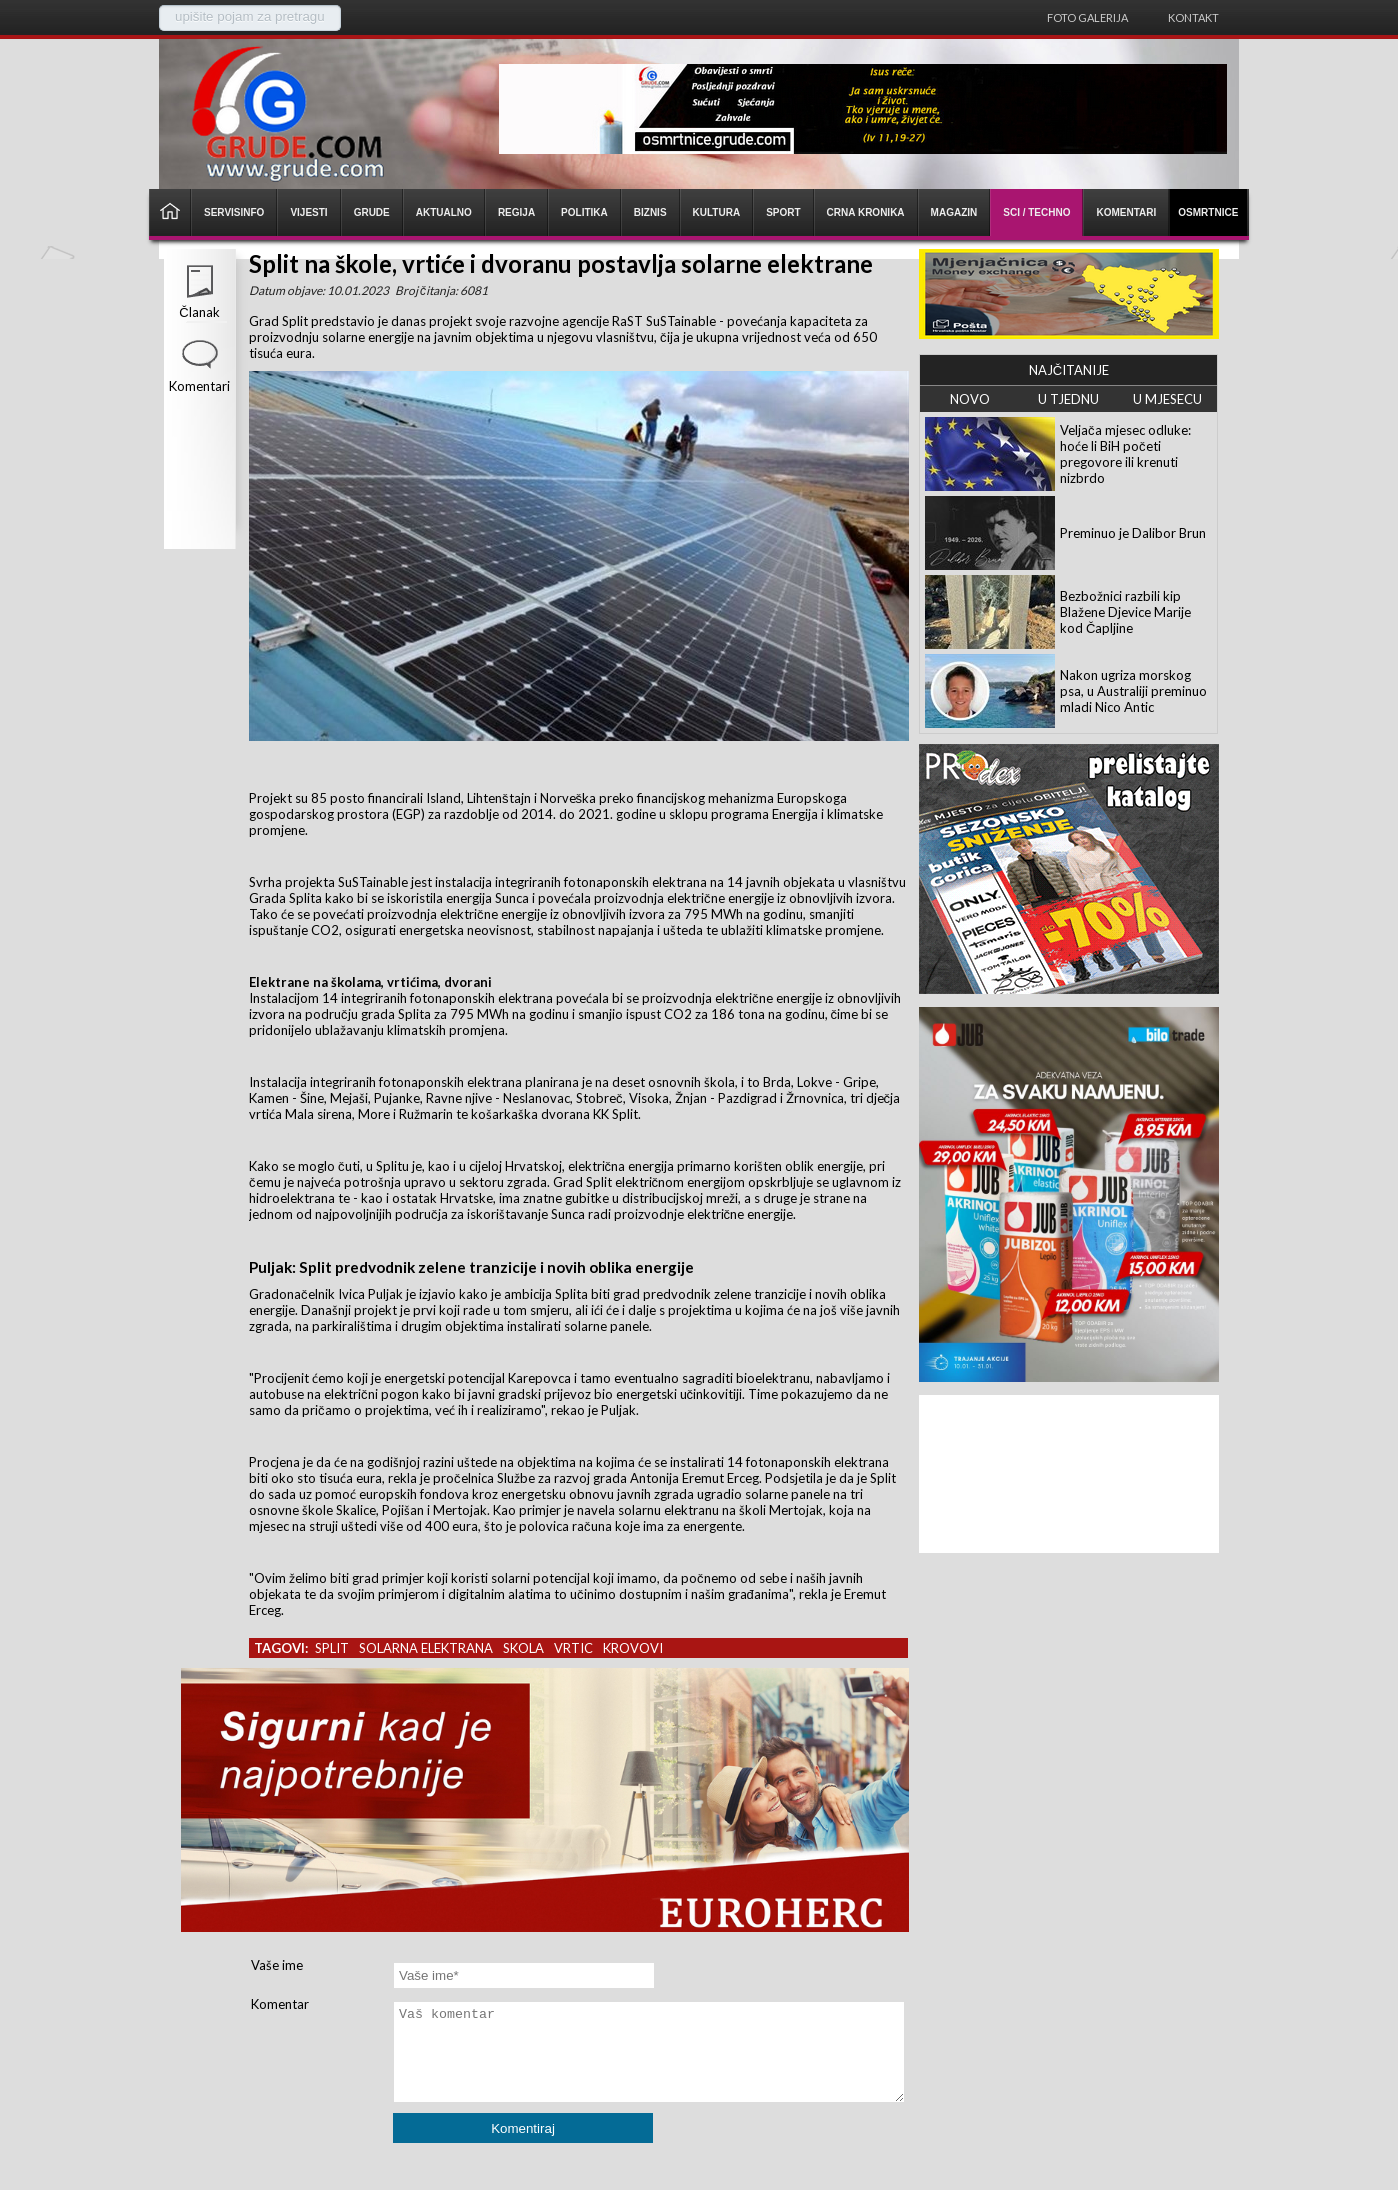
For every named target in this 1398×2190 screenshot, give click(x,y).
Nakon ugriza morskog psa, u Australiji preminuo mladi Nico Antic (1133, 691)
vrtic (573, 1648)
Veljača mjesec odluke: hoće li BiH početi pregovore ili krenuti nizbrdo (1125, 454)
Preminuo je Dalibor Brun (1133, 533)
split (332, 1648)
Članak (199, 312)
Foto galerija (1087, 17)
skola (523, 1648)
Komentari (199, 386)
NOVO (970, 399)
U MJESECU (1167, 399)
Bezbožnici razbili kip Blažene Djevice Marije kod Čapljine (1125, 612)
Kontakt (1193, 17)
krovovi (633, 1648)
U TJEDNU (1068, 399)
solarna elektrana (426, 1648)
